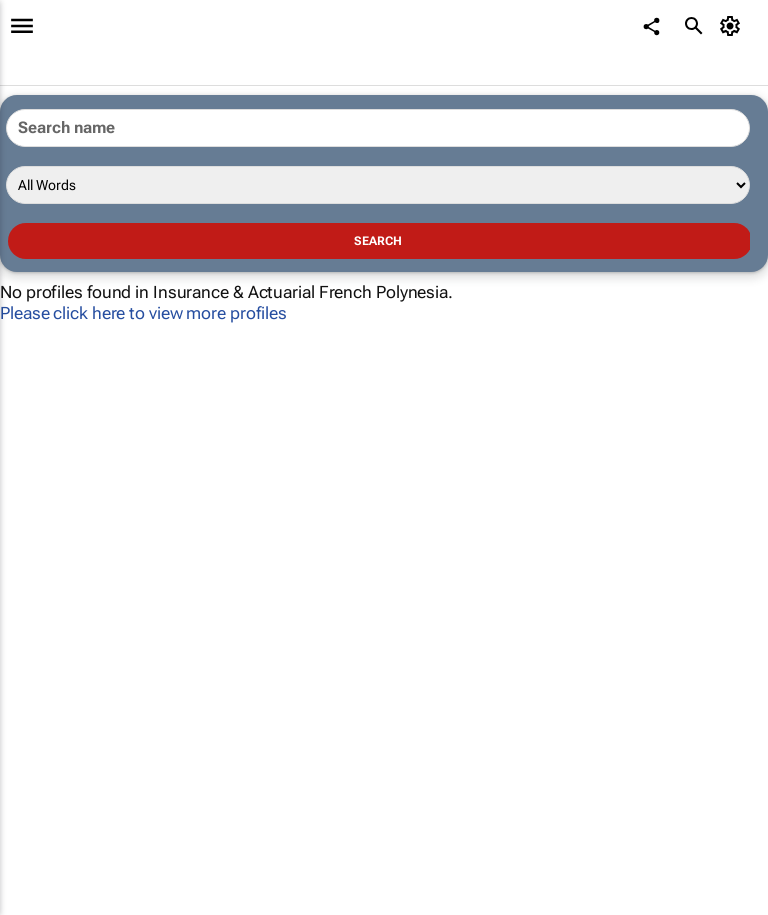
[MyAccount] (733, 26)
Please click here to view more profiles (143, 313)
